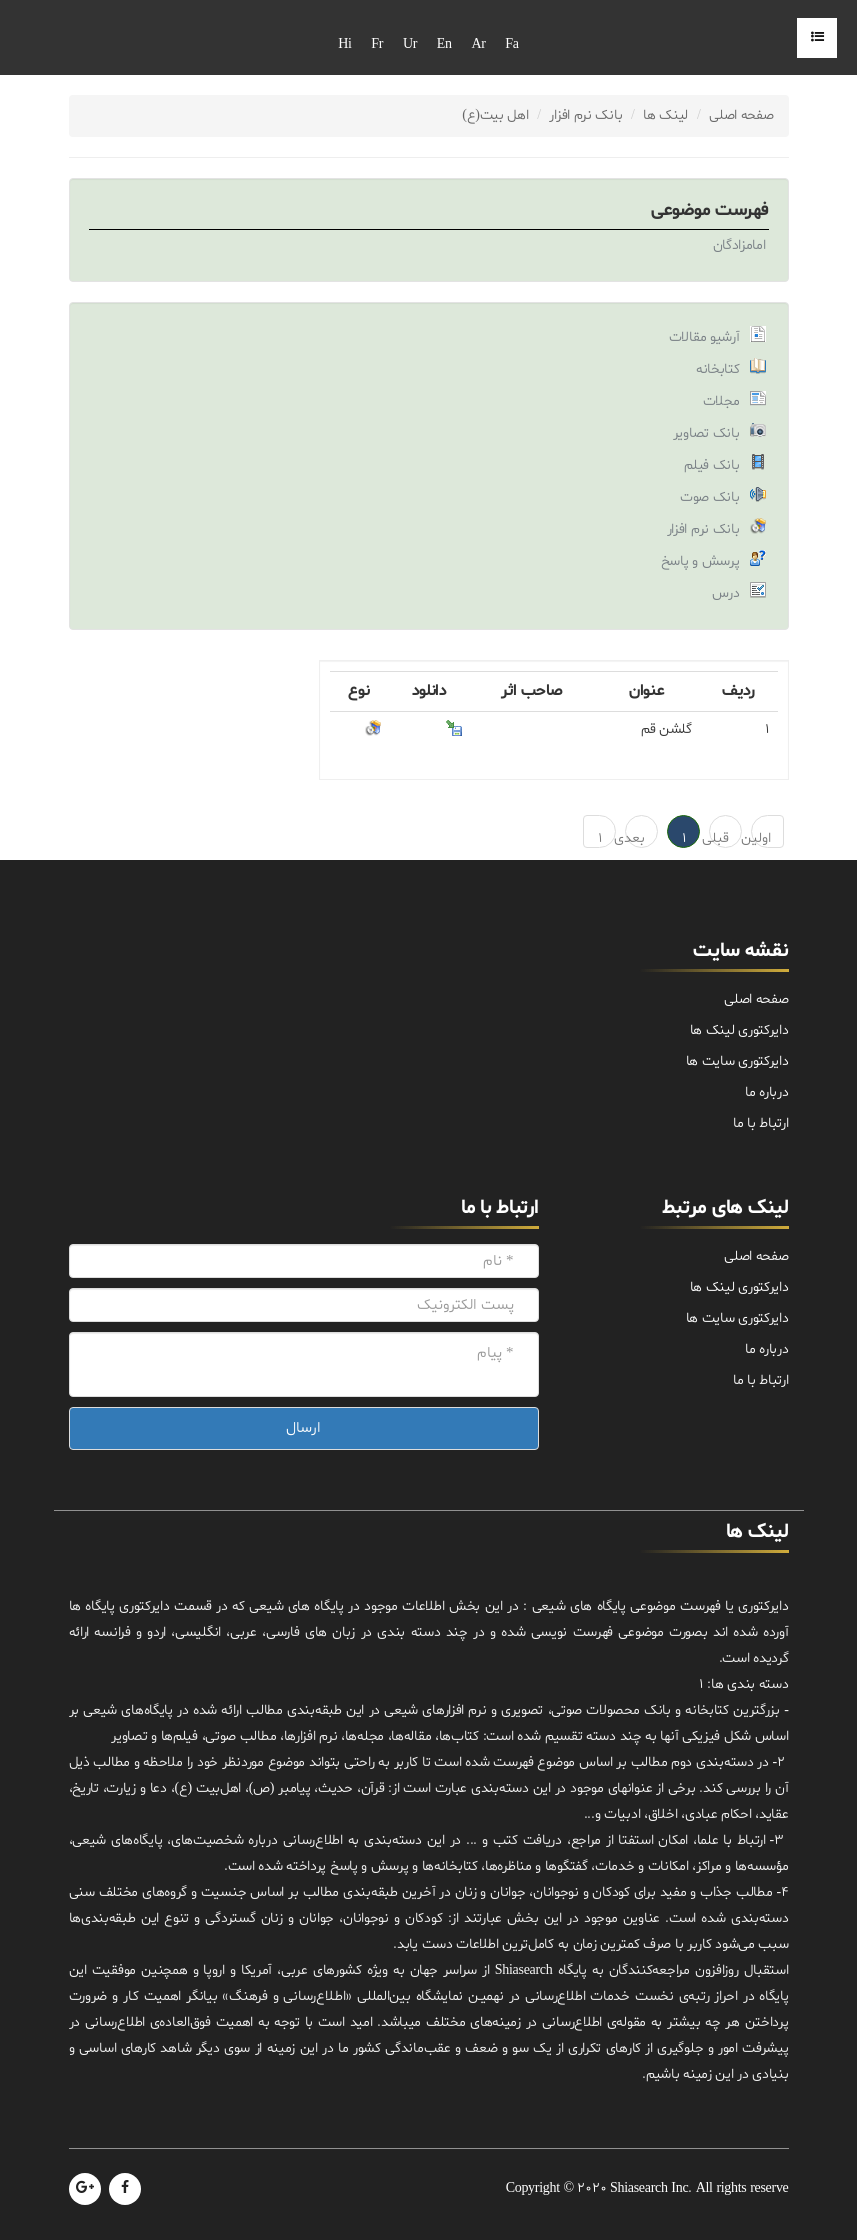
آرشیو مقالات (704, 337)
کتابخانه (718, 369)
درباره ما (766, 1092)
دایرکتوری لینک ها (739, 1030)
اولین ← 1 (761, 838)
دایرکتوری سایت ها (737, 1061)
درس (725, 593)
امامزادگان (739, 245)
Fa (511, 44)
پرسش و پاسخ (700, 561)
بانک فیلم (711, 465)
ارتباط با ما (760, 1123)
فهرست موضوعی (709, 210)
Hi (344, 44)
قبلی (719, 838)
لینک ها (665, 115)
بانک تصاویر (706, 433)
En (444, 44)
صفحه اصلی (741, 115)
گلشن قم (666, 729)
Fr (377, 44)
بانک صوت (710, 497)
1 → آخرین (593, 838)
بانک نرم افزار (585, 115)
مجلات (721, 401)
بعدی (635, 838)
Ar (478, 44)
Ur (410, 44)
